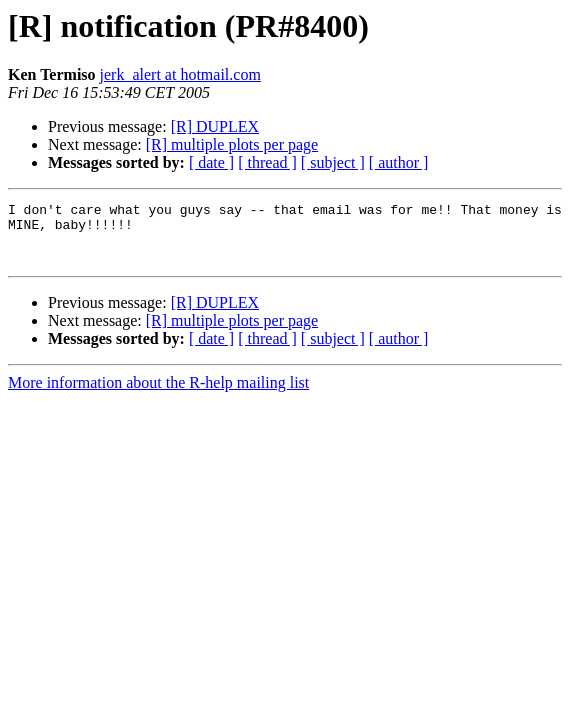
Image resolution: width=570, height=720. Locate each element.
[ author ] (399, 162)
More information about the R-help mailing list (158, 394)
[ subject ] (333, 162)
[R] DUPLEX (215, 126)
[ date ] (211, 162)
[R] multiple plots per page (232, 144)
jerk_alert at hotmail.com (180, 74)
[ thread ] (267, 162)
